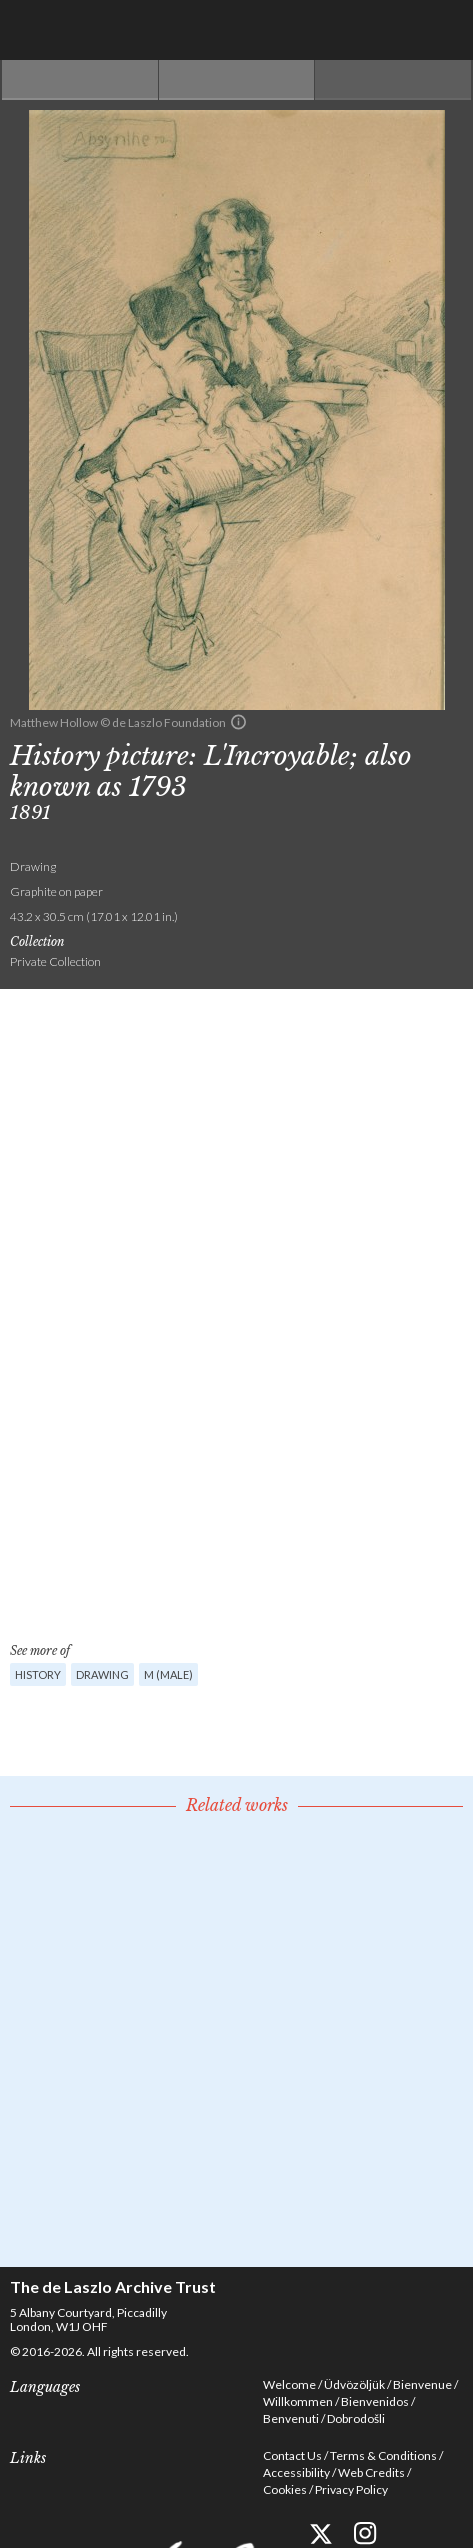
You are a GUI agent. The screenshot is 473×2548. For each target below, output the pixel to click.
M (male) (168, 1674)
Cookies (285, 2489)
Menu (443, 30)
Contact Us (292, 2455)
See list (237, 80)
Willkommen (298, 2401)
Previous (80, 80)
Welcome (289, 2384)
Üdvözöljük (354, 2384)
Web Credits (371, 2472)
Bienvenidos (375, 2401)
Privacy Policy (351, 2489)
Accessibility (296, 2472)
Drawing (102, 1674)
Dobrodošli (356, 2418)
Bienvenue (422, 2384)
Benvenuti (291, 2418)
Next (393, 80)
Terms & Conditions (383, 2455)
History (38, 1674)
